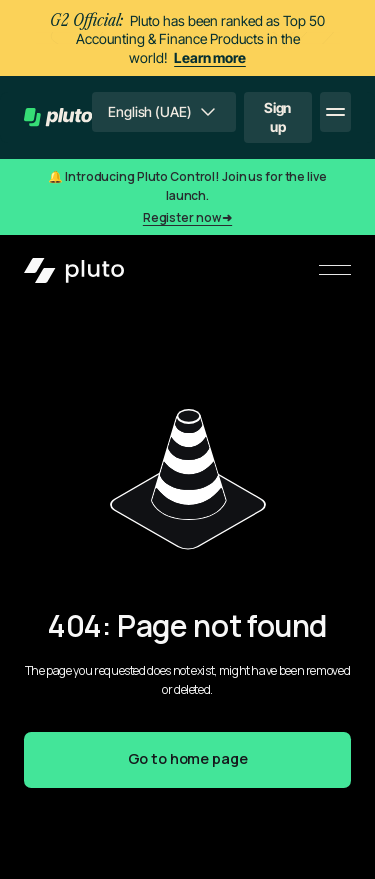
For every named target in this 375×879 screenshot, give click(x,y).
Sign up (277, 116)
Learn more (210, 57)
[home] (58, 117)
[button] (163, 112)
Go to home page (188, 758)
